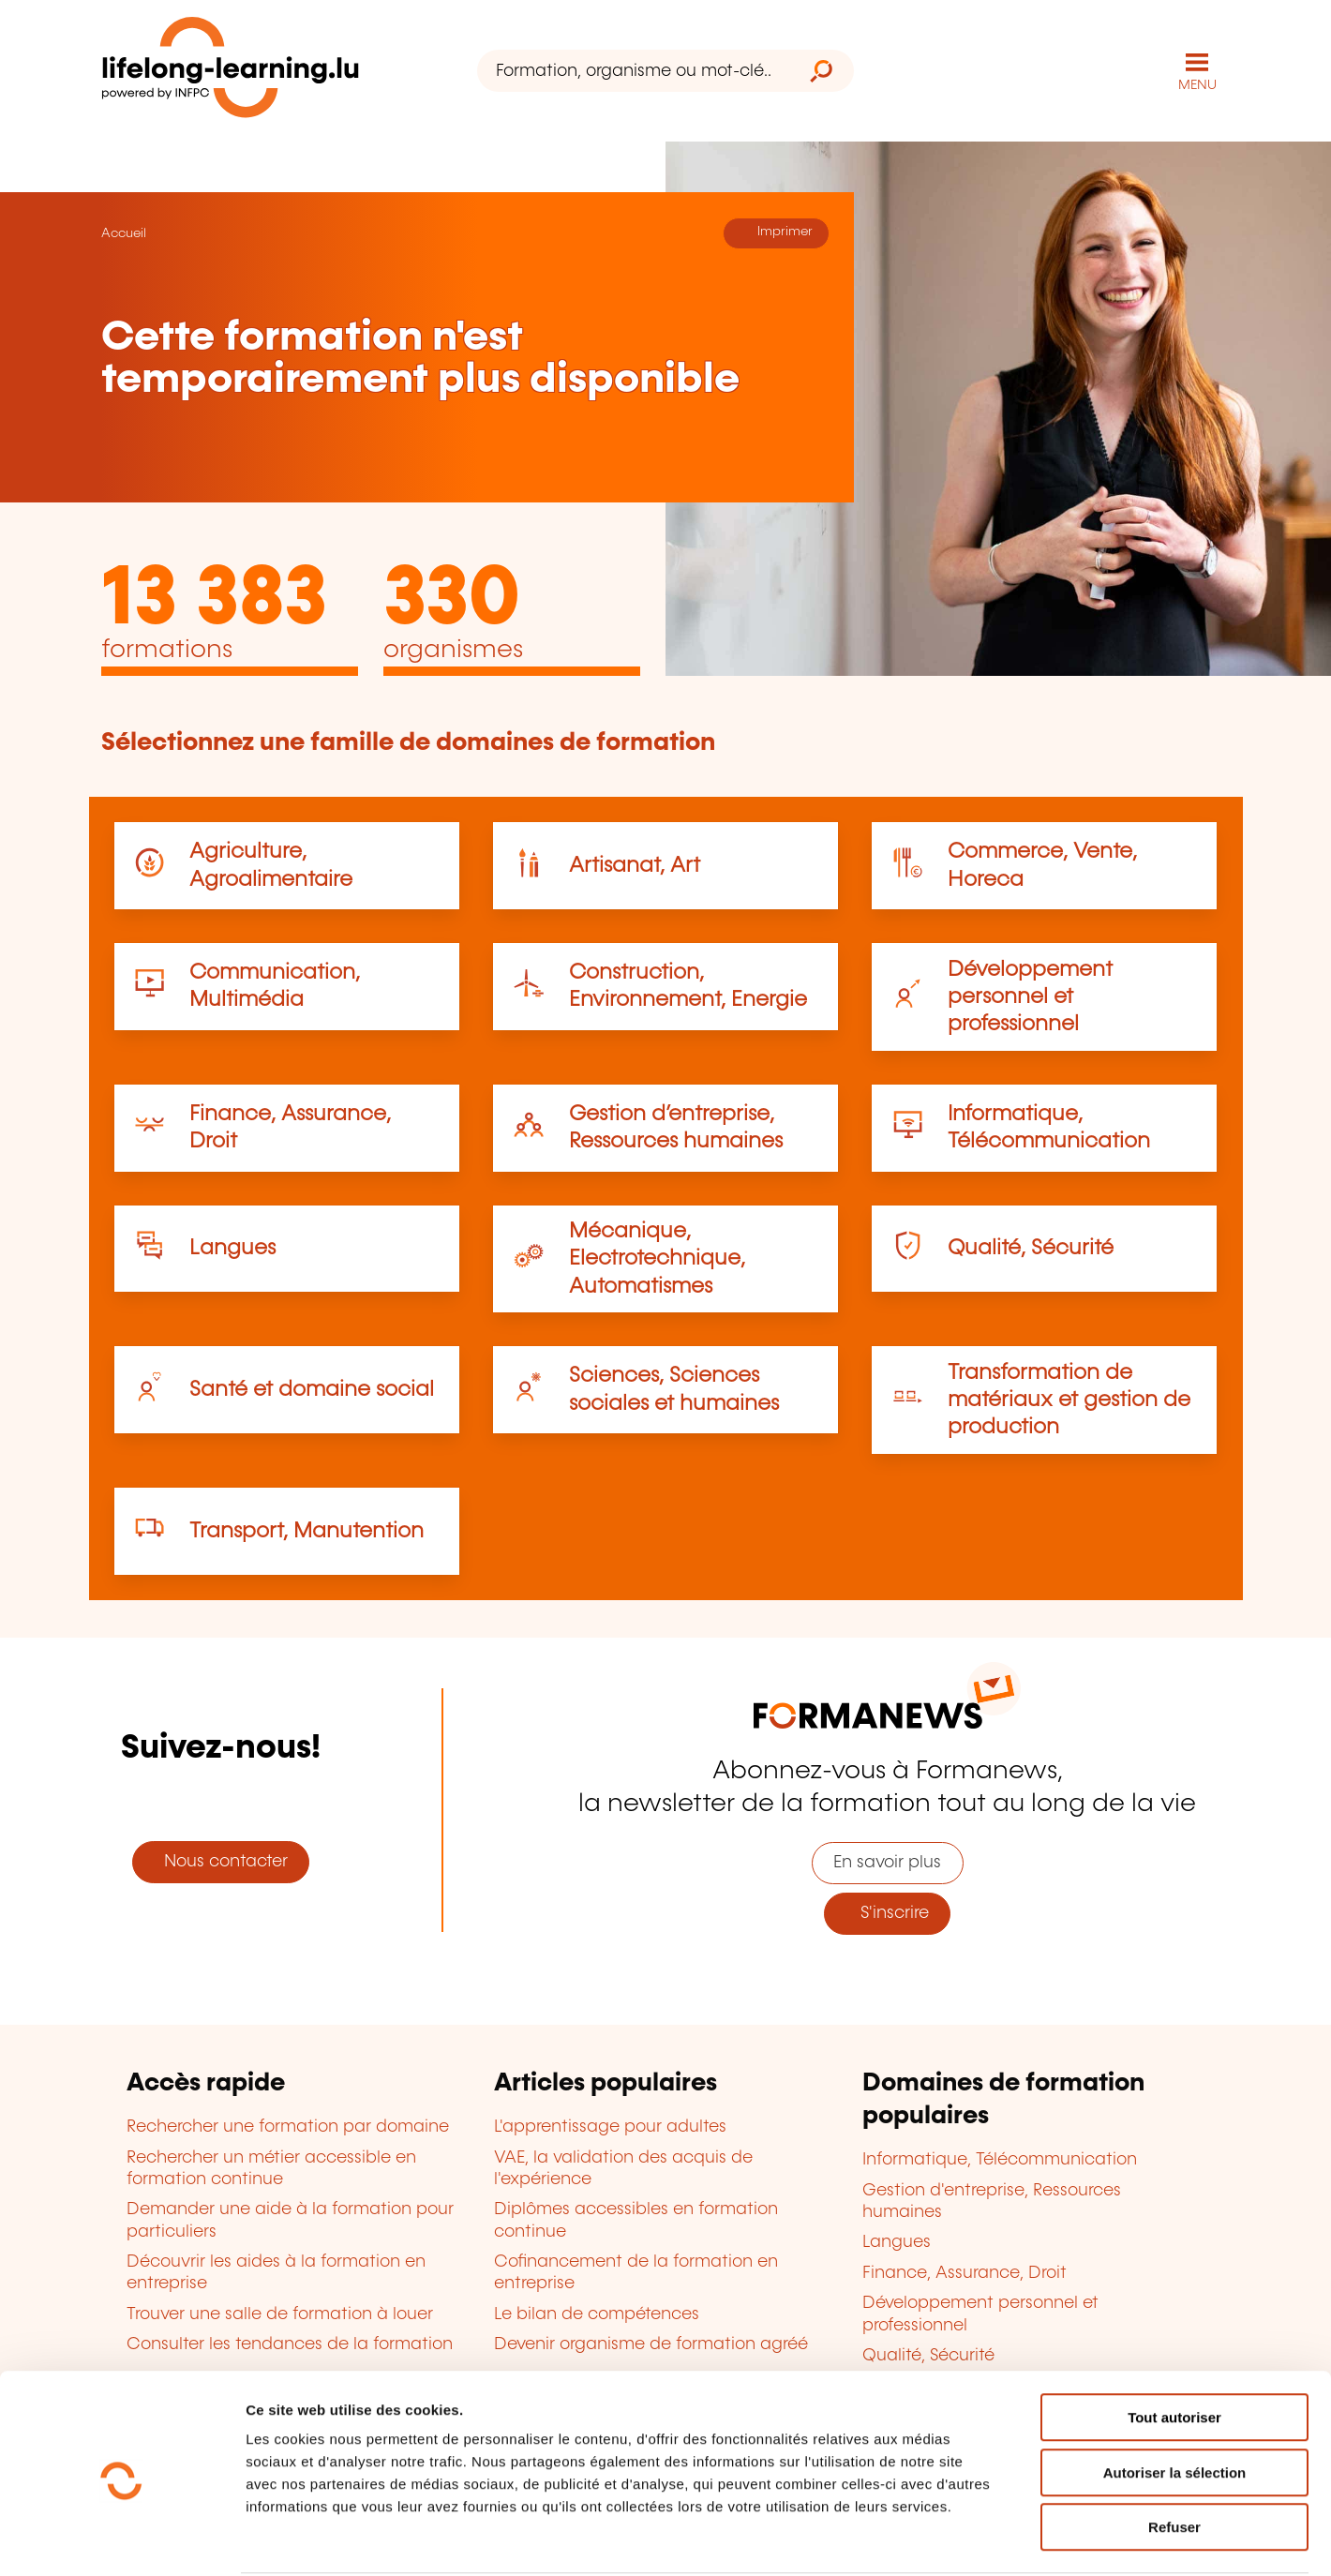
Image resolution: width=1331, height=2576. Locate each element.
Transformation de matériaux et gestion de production (1069, 1399)
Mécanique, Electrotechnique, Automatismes (657, 1258)
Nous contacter (221, 1860)
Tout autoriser (1174, 2347)
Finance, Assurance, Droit (964, 2272)
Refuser (1174, 2456)
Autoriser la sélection (1175, 2402)
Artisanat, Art (634, 865)
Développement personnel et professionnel (1030, 995)
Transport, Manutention (306, 1530)
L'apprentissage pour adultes (610, 2126)
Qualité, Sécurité (1031, 1247)
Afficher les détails (1032, 2539)
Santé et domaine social (311, 1389)
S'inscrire (887, 1912)
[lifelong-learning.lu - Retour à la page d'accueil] (231, 70)
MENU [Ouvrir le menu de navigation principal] (1197, 84)
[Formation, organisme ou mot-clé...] (633, 71)
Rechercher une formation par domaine (288, 2126)
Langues (232, 1247)
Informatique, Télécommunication (999, 2158)
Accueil (123, 232)
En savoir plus (887, 1861)
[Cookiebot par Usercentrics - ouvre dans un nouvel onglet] (121, 2539)
